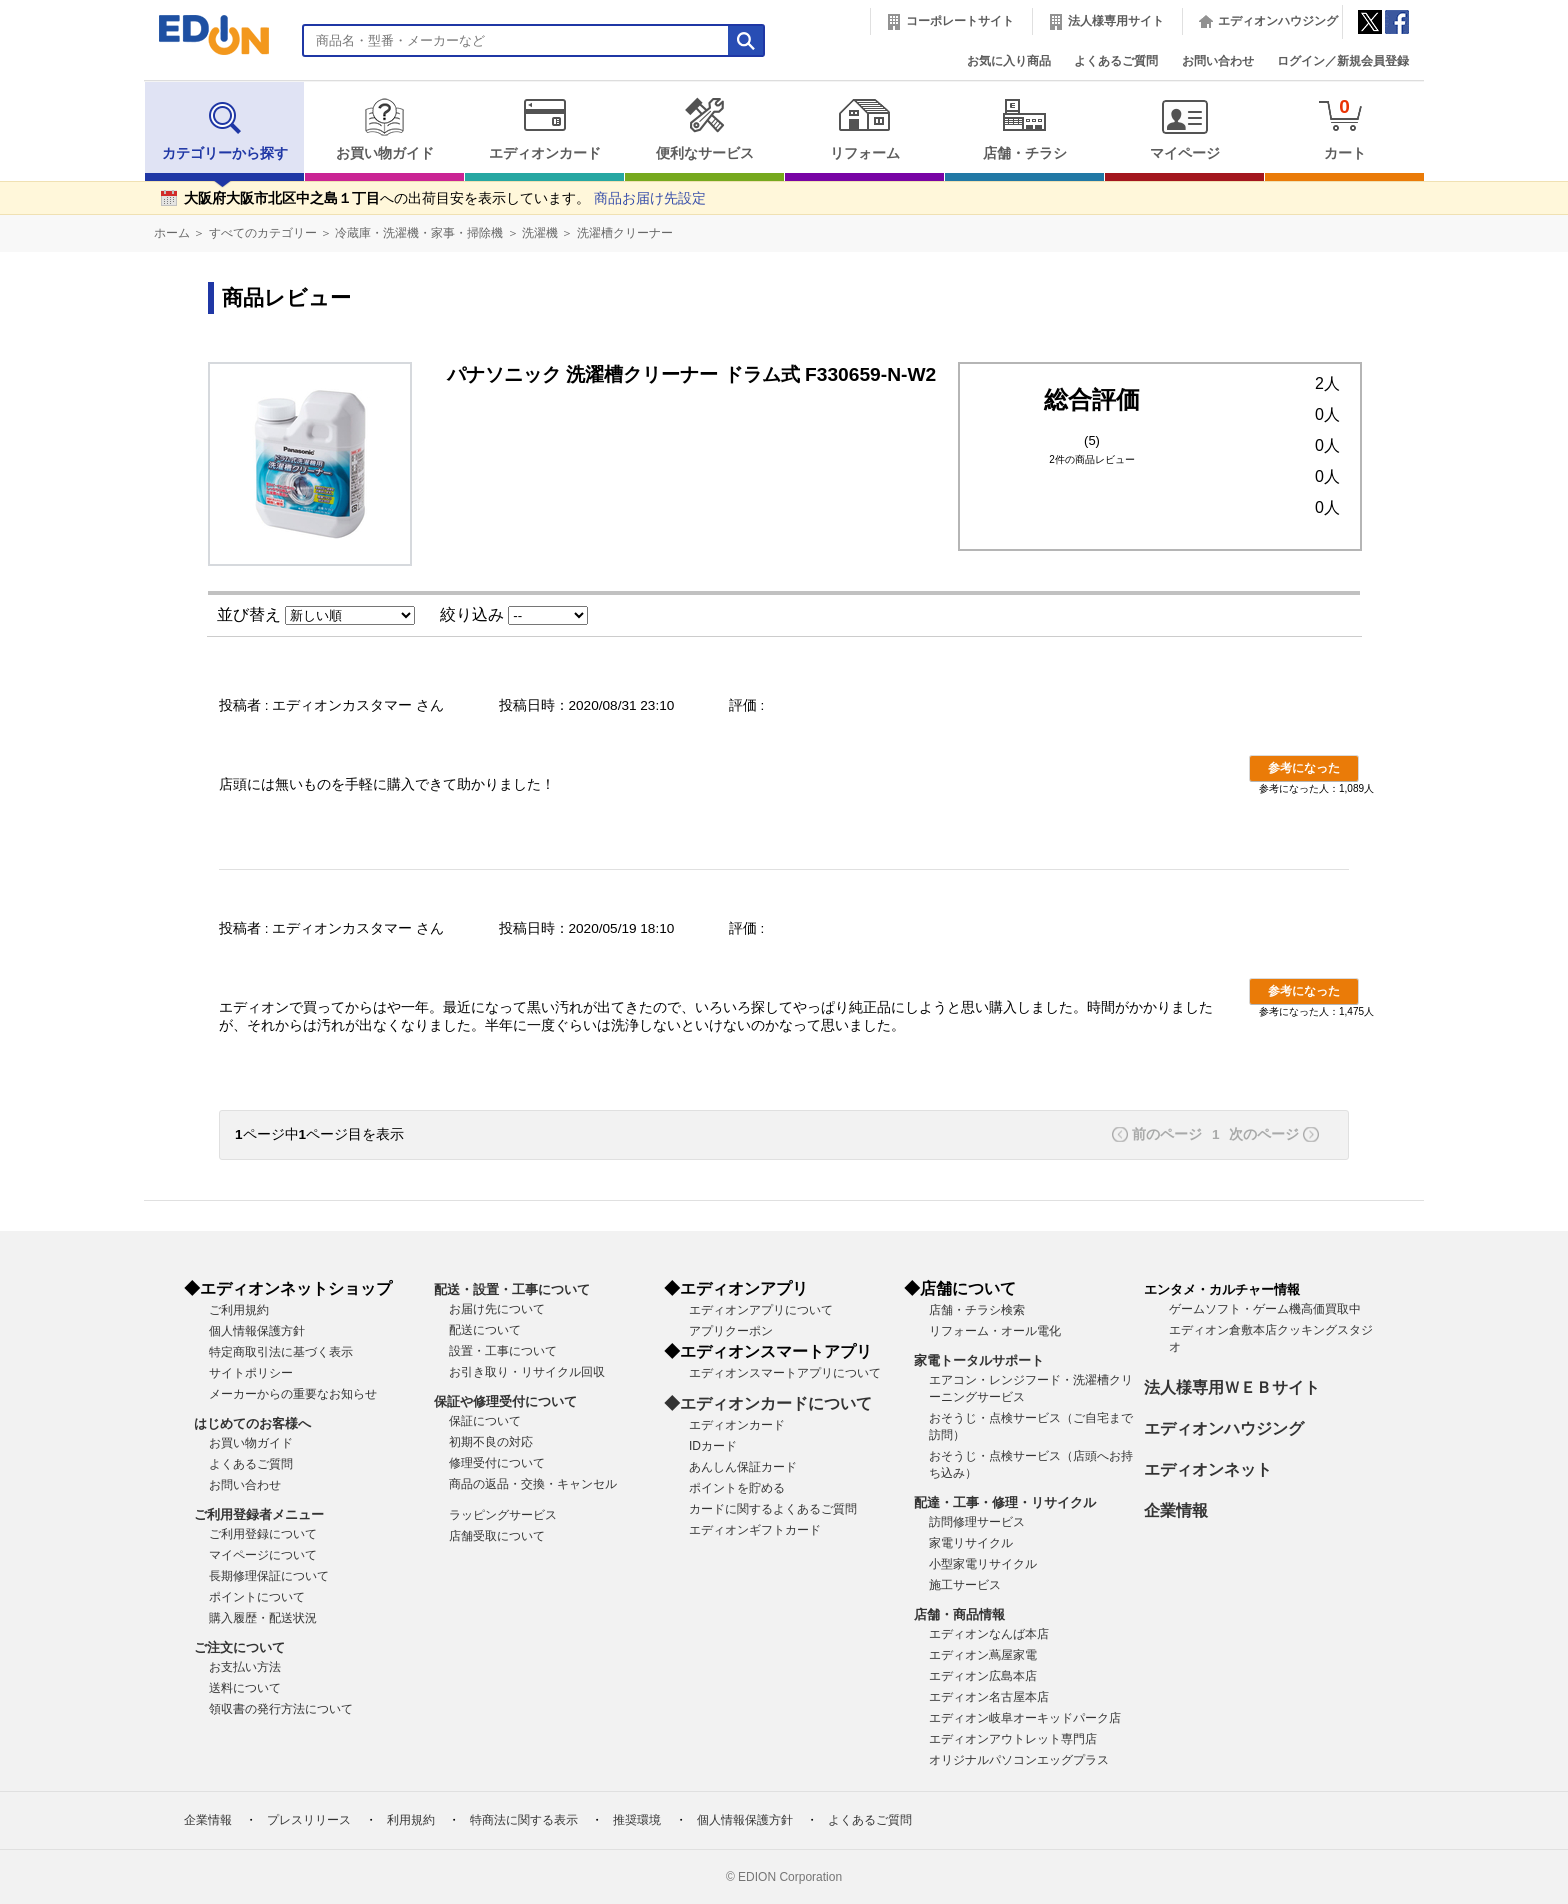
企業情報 (1176, 1510)
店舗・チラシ (1024, 129)
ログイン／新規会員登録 (1343, 61)
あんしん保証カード (743, 1467)
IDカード (713, 1446)
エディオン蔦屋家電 (983, 1655)
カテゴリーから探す (225, 129)
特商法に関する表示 (524, 1820)
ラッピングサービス (503, 1515)
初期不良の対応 (491, 1442)
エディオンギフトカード (755, 1530)
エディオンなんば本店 (989, 1634)
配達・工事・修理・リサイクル (1005, 1502)
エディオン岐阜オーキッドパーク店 (1025, 1718)
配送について (485, 1330)
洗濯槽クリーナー (625, 233)
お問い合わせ (1218, 61)
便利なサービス (704, 129)
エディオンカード (544, 129)
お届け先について (497, 1309)
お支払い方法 (245, 1667)
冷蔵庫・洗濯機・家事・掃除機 (419, 233)
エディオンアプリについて (761, 1310)
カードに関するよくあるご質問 (773, 1509)
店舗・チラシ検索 (977, 1310)
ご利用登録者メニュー (259, 1514)
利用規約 (411, 1820)
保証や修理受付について (505, 1401)
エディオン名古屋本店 (989, 1697)
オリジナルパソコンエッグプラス (1019, 1760)
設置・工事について (503, 1351)
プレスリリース (309, 1820)
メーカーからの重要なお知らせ (293, 1394)
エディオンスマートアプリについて (785, 1373)
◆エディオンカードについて (768, 1403)
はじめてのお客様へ (252, 1423)
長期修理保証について (269, 1576)
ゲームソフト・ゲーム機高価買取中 (1265, 1309)
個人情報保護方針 (257, 1331)
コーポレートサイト (960, 21)
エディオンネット (1208, 1469)
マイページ (1184, 129)
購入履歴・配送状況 (263, 1618)
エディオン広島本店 (983, 1676)
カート (1344, 128)
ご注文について (239, 1647)
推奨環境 (637, 1820)
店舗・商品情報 (959, 1614)
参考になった (1304, 768)
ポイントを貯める (737, 1488)
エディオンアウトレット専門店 (1013, 1739)
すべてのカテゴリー (263, 233)
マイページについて (263, 1555)
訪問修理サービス (977, 1522)
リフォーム (864, 129)
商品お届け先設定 (650, 198)
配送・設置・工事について (512, 1289)
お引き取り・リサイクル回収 (527, 1372)
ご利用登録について (263, 1534)
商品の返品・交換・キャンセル (533, 1484)
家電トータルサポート (979, 1360)
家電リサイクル (971, 1543)
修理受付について (497, 1463)
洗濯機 (540, 233)
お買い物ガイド (384, 129)
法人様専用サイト (1116, 21)
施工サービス (965, 1585)
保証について (485, 1421)
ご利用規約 (239, 1310)
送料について (245, 1688)
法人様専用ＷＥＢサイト (1232, 1387)
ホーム (172, 233)
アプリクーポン (731, 1331)
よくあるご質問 (1116, 61)
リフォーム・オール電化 (995, 1331)
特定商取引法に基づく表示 (281, 1352)
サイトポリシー (251, 1373)
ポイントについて (257, 1597)
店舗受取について (497, 1536)
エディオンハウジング (1278, 21)
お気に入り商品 (1009, 61)
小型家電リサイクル (983, 1564)
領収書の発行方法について (281, 1709)
